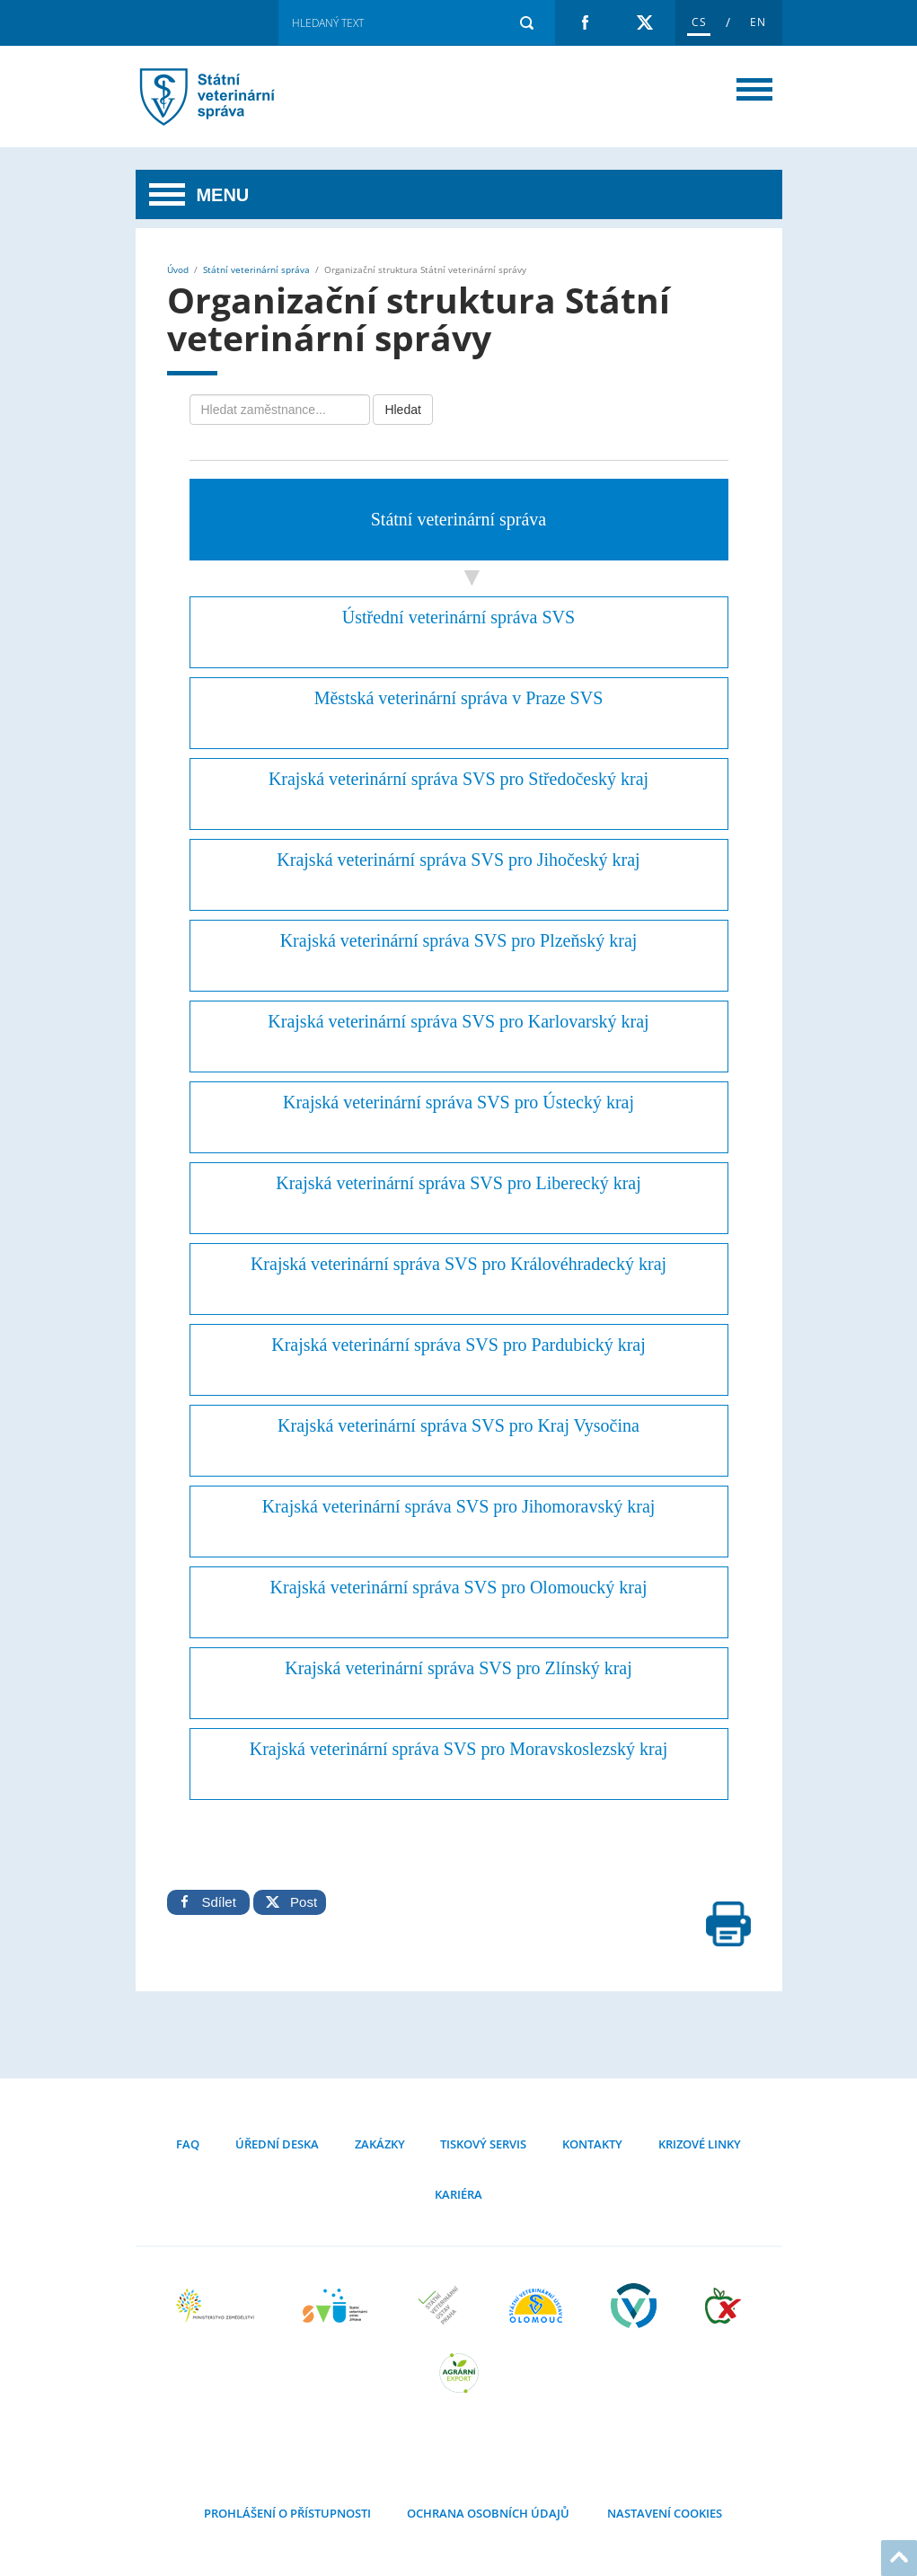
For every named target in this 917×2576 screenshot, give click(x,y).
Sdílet (208, 1902)
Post (289, 1902)
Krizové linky (699, 2144)
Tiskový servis (483, 2144)
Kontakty (592, 2144)
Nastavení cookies (663, 2513)
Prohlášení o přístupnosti (287, 2513)
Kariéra (458, 2194)
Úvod (178, 269)
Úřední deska (277, 2144)
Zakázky (380, 2144)
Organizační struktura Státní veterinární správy (230, 96)
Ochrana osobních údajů (488, 2513)
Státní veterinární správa (256, 269)
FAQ (187, 2144)
